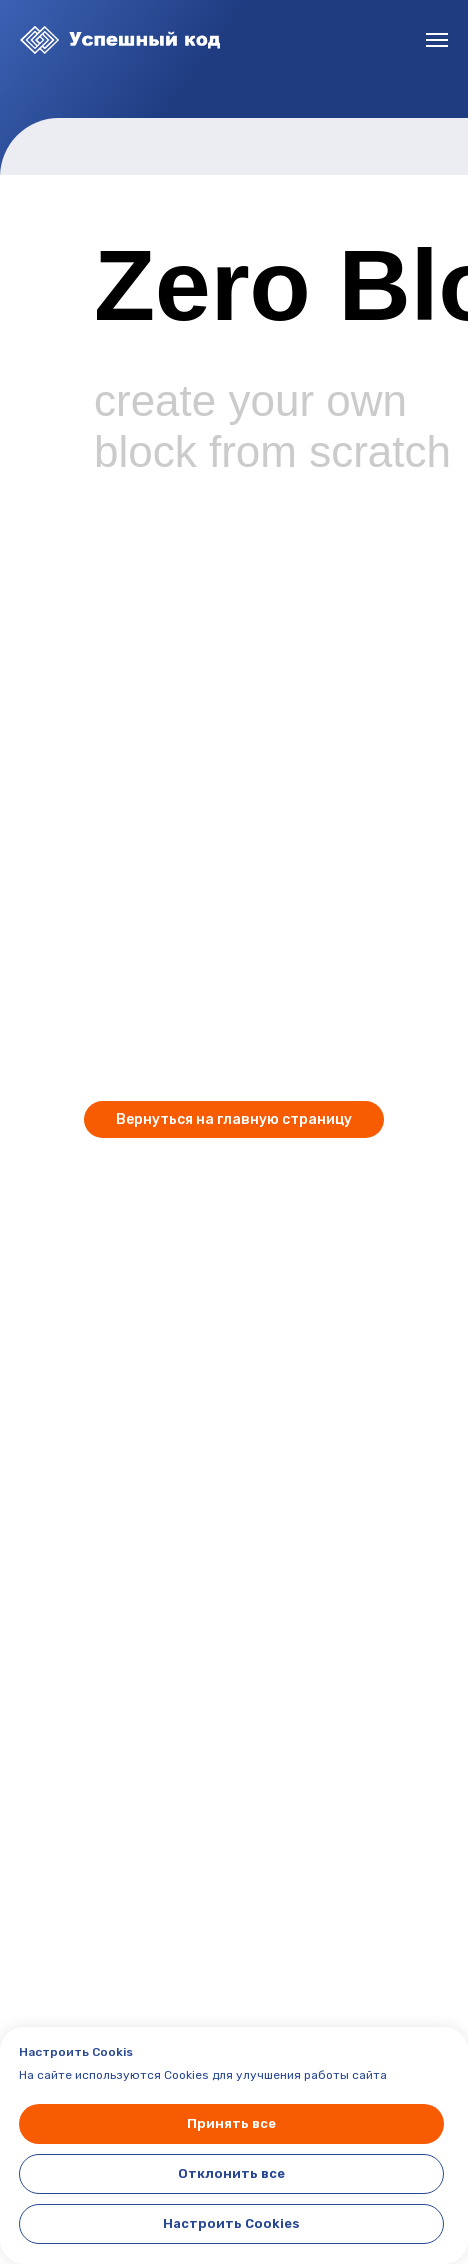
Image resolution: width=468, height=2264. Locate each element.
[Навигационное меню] (437, 40)
